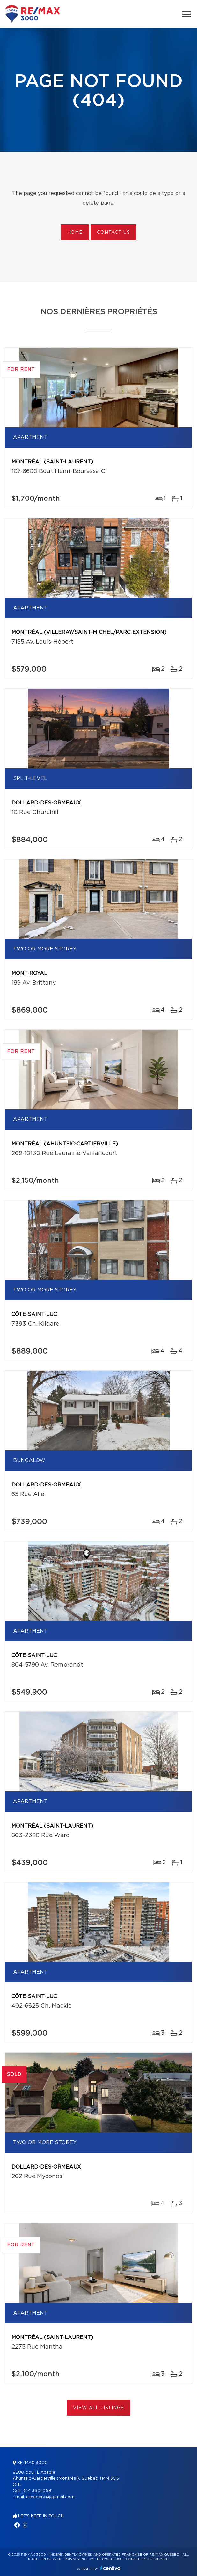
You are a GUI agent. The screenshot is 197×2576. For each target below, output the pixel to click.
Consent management (147, 2559)
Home (75, 232)
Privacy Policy (79, 2559)
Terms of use (109, 2559)
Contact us (113, 232)
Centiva (110, 2568)
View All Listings (98, 2408)
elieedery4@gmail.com (50, 2497)
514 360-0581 (38, 2491)
